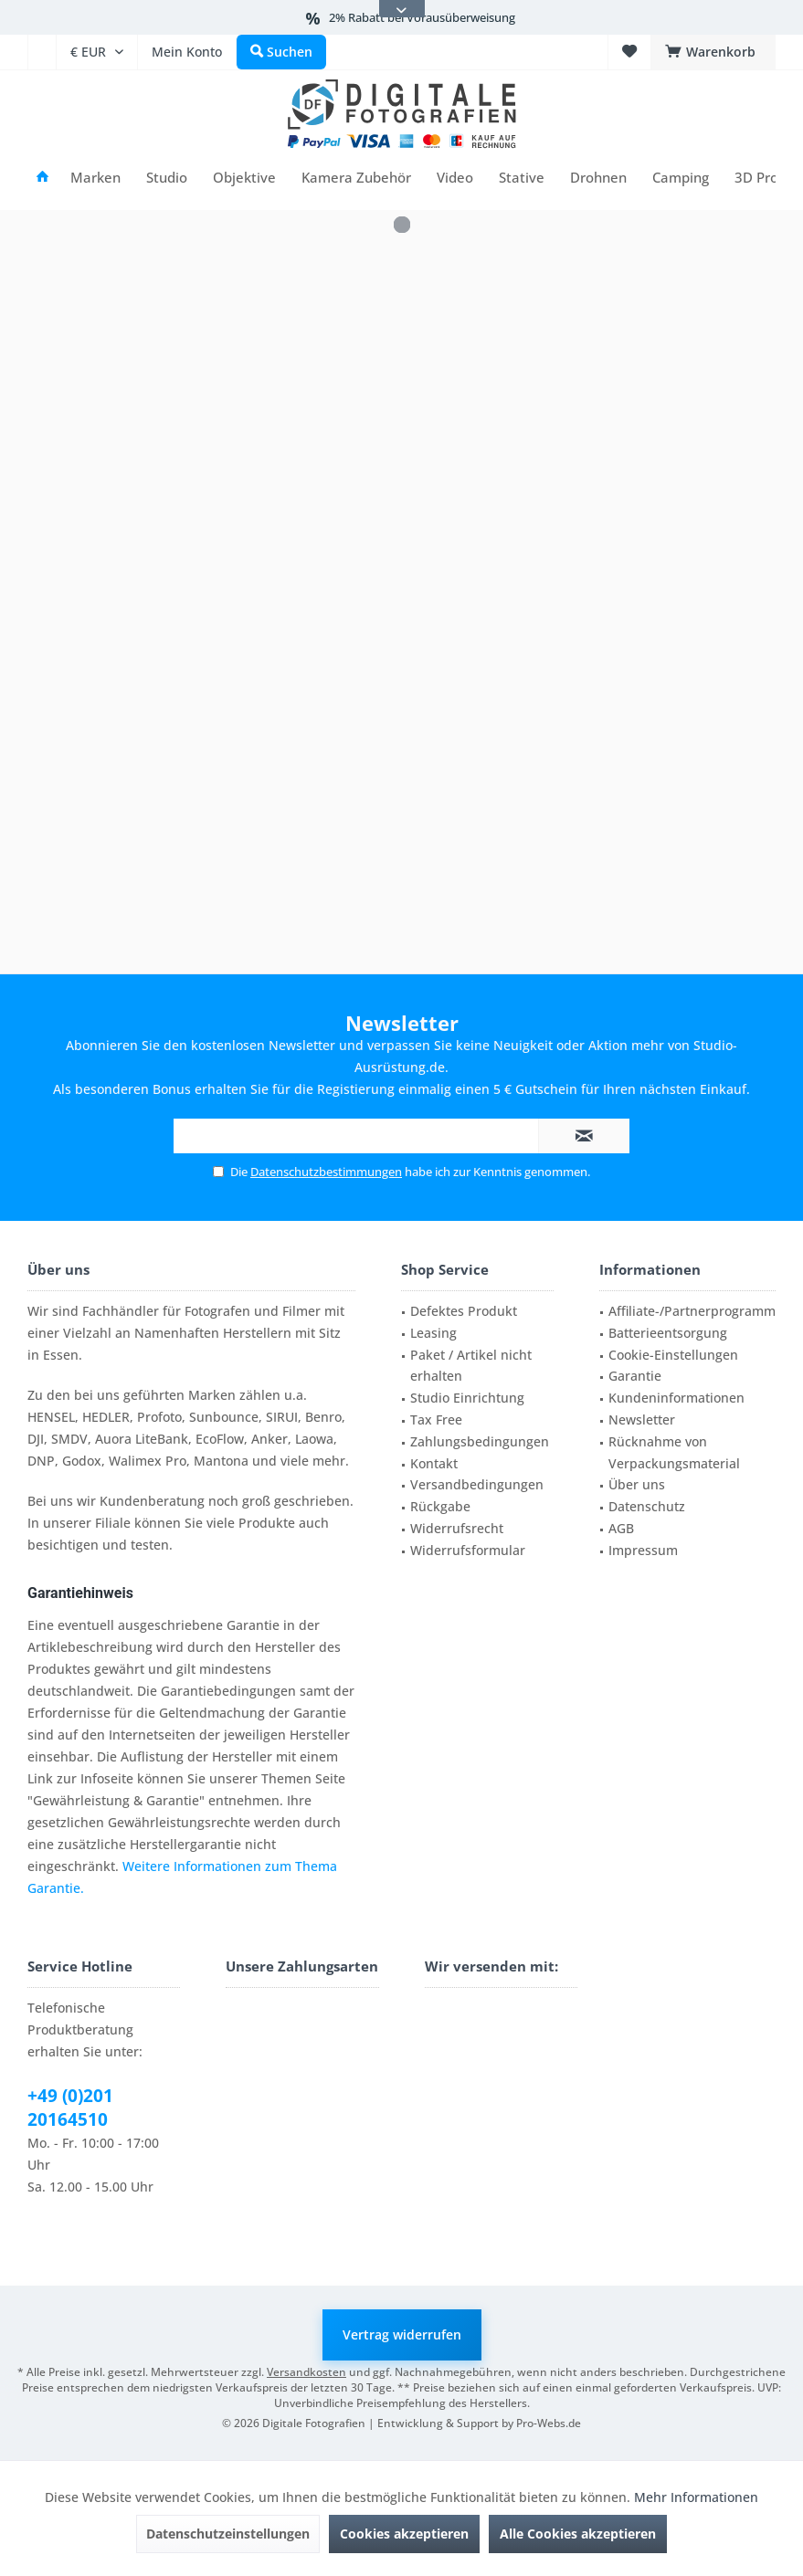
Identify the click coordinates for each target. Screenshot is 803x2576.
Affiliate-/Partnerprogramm (692, 1311)
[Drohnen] (598, 177)
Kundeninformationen (676, 1397)
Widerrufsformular (467, 1550)
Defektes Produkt (463, 1311)
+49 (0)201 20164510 (70, 2107)
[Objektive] (244, 177)
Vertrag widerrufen (402, 2334)
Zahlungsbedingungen (479, 1441)
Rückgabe (440, 1506)
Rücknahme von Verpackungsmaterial (674, 1452)
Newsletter (641, 1419)
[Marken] (95, 177)
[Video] (455, 177)
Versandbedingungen (477, 1484)
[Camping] (680, 177)
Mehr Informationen (696, 2497)
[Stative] (521, 177)
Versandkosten (306, 2372)
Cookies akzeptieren (404, 2533)
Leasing (433, 1332)
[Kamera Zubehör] (356, 177)
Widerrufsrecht (456, 1528)
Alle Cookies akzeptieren (578, 2533)
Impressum (643, 1550)
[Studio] (166, 177)
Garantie (634, 1375)
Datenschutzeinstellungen (228, 2533)
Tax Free (436, 1419)
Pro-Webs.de (548, 2423)
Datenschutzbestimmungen (326, 1171)
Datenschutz (646, 1506)
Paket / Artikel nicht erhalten (471, 1365)
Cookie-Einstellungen (673, 1354)
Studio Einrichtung (467, 1397)
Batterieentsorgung (667, 1332)
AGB (621, 1528)
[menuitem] (41, 52)
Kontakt (434, 1463)
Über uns (636, 1484)
